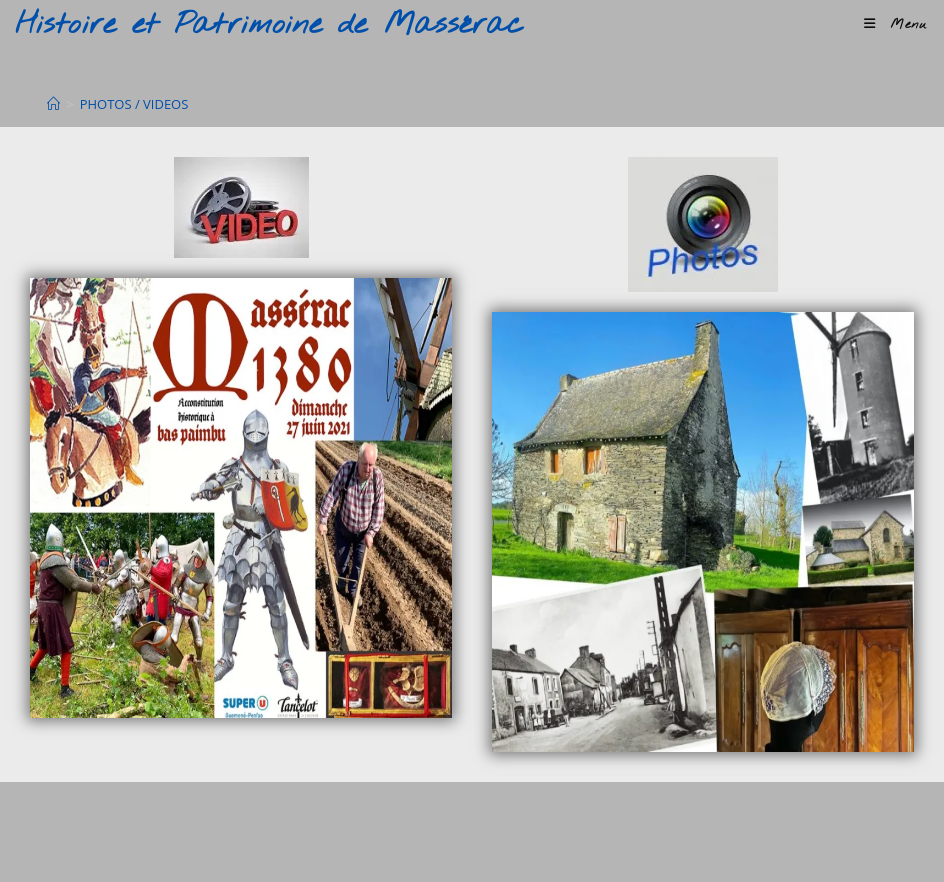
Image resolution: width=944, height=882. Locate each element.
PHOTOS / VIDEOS (134, 104)
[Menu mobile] (895, 24)
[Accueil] (53, 104)
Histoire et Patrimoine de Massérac (269, 25)
